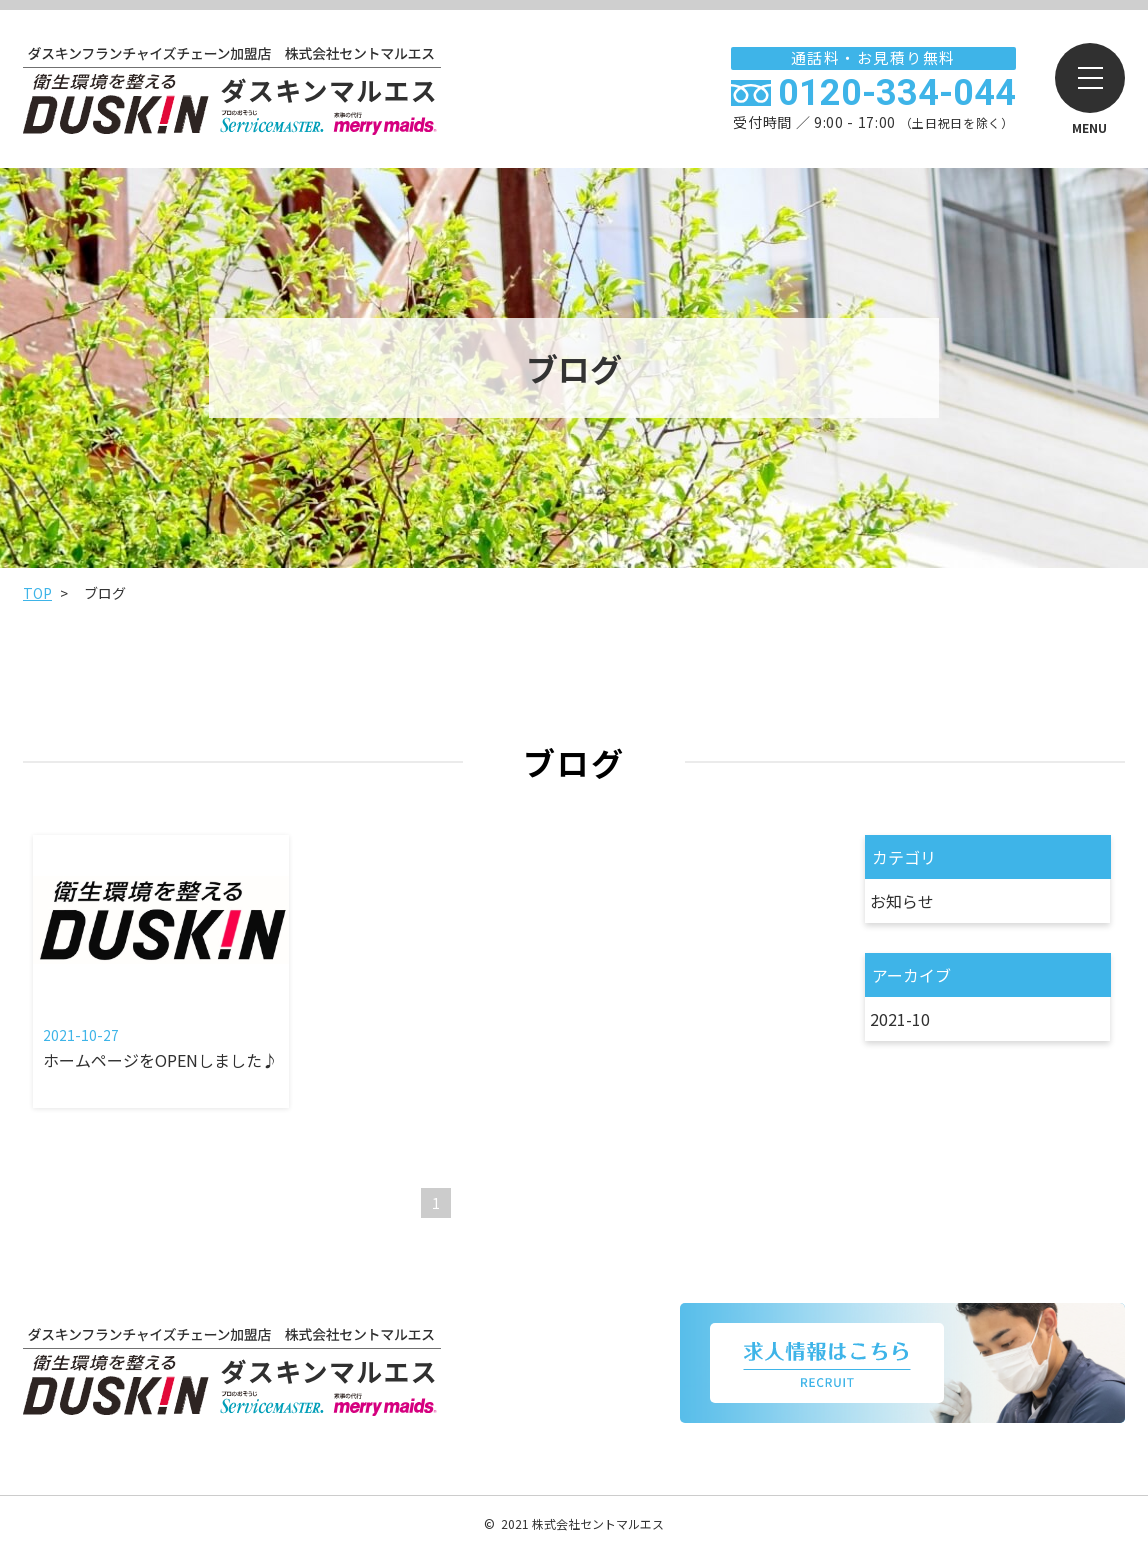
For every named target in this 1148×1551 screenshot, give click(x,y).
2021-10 (899, 1019)
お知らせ (901, 901)
